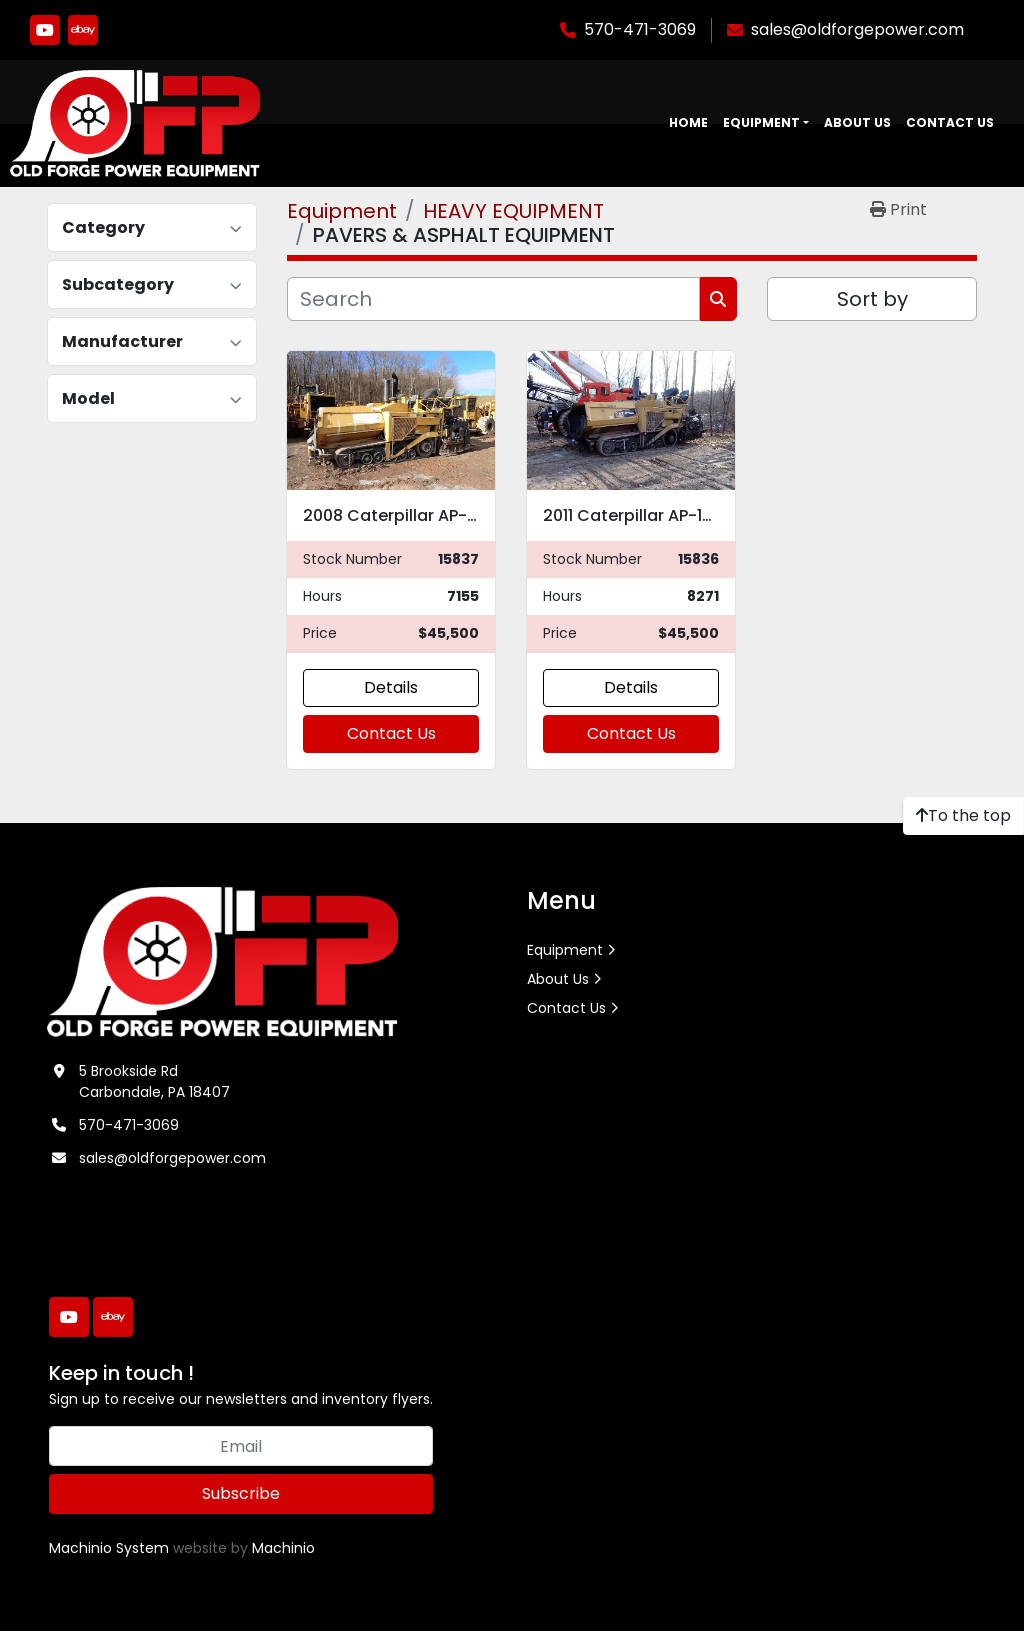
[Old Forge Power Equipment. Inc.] (222, 961)
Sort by (872, 299)
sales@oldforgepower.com (857, 29)
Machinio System (109, 1548)
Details (391, 687)
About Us (857, 122)
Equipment (761, 122)
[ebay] (83, 30)
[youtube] (45, 30)
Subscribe (241, 1493)
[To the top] (963, 816)
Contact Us (950, 122)
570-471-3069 (640, 29)
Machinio (283, 1548)
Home (688, 122)
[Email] (241, 1446)
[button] (766, 123)
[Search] (493, 299)
